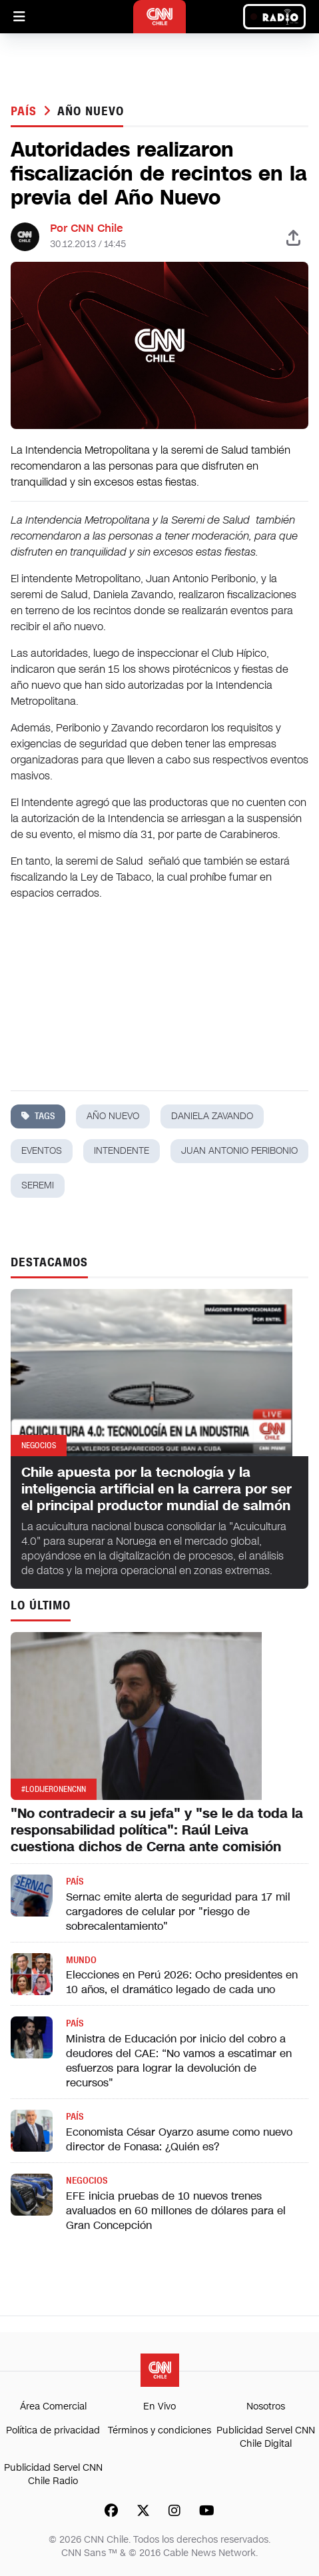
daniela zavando (212, 1116)
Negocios (86, 2180)
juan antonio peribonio (239, 1150)
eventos (41, 1150)
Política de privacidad (53, 2430)
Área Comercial (53, 2406)
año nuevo (90, 111)
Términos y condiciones (159, 2430)
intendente (121, 1150)
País (26, 111)
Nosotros (265, 2406)
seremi (37, 1185)
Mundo (81, 1960)
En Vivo (159, 2406)
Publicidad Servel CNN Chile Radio (53, 2474)
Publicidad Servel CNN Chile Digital (265, 2437)
